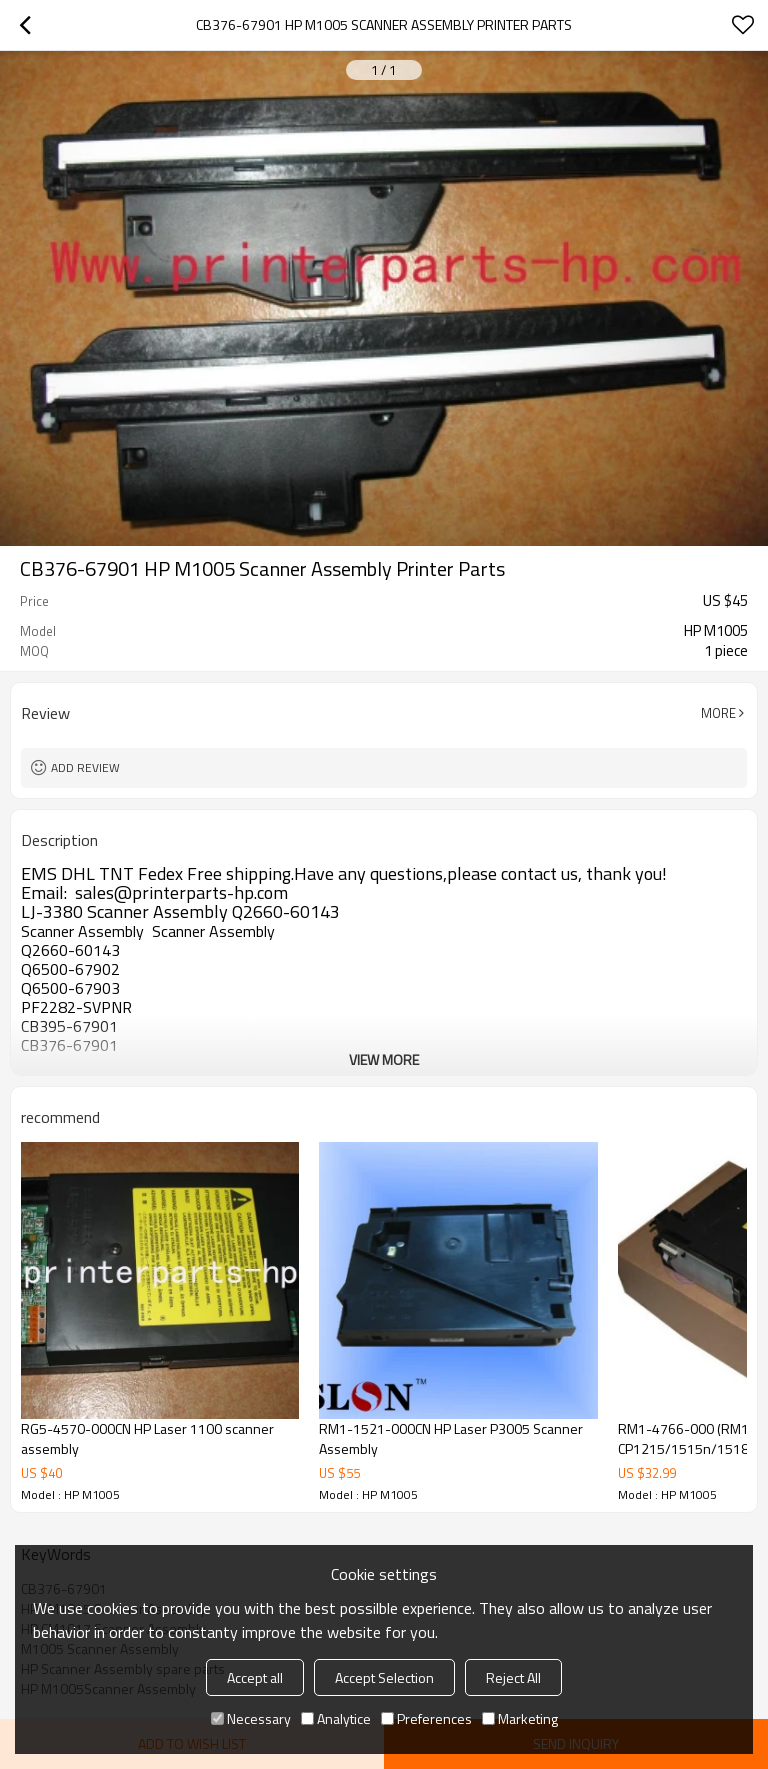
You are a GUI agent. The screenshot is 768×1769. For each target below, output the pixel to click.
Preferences (426, 1718)
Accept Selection (384, 1677)
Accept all (255, 1677)
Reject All (513, 1677)
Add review (85, 767)
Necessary (251, 1718)
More (718, 713)
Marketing (520, 1718)
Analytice (336, 1718)
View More (384, 1059)
